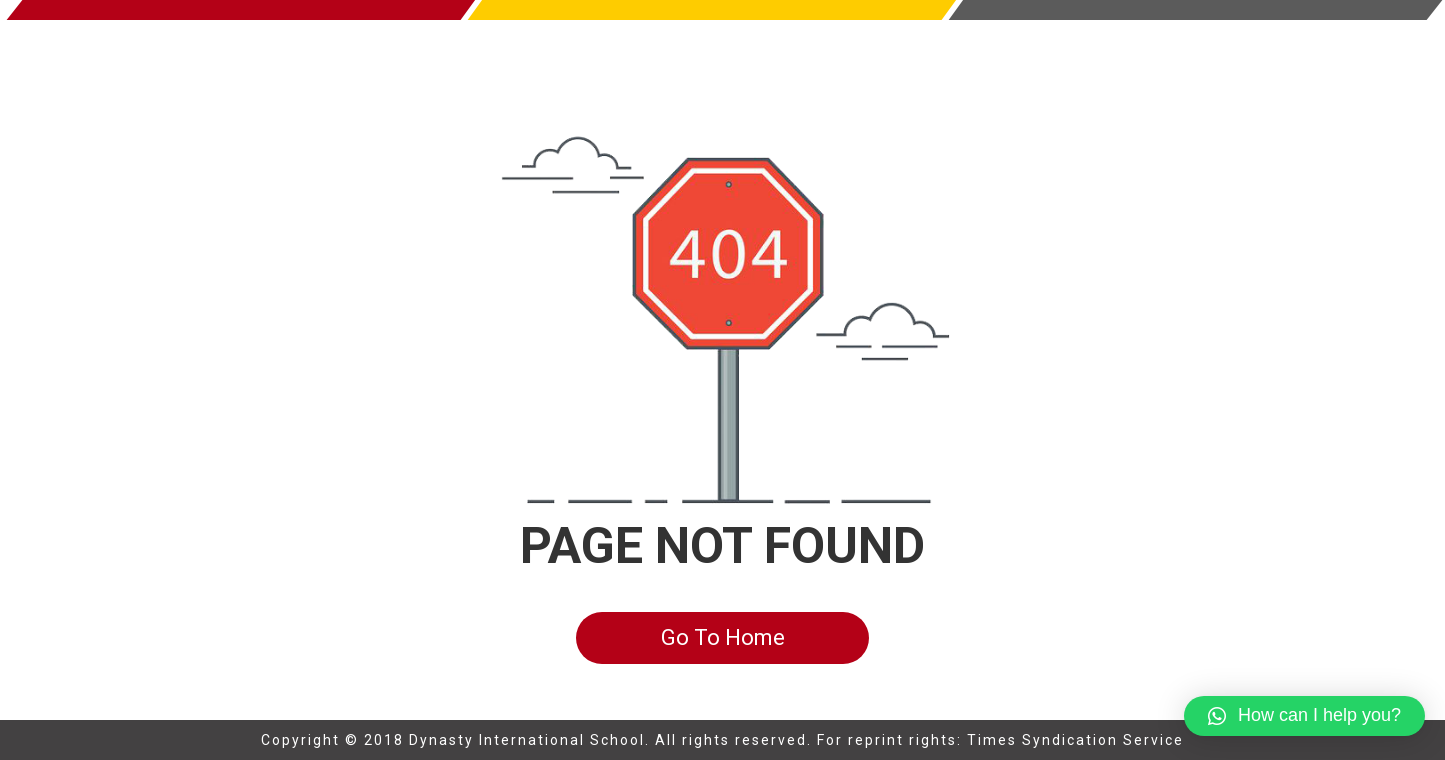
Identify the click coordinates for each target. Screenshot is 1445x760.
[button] (1304, 716)
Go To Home (723, 637)
